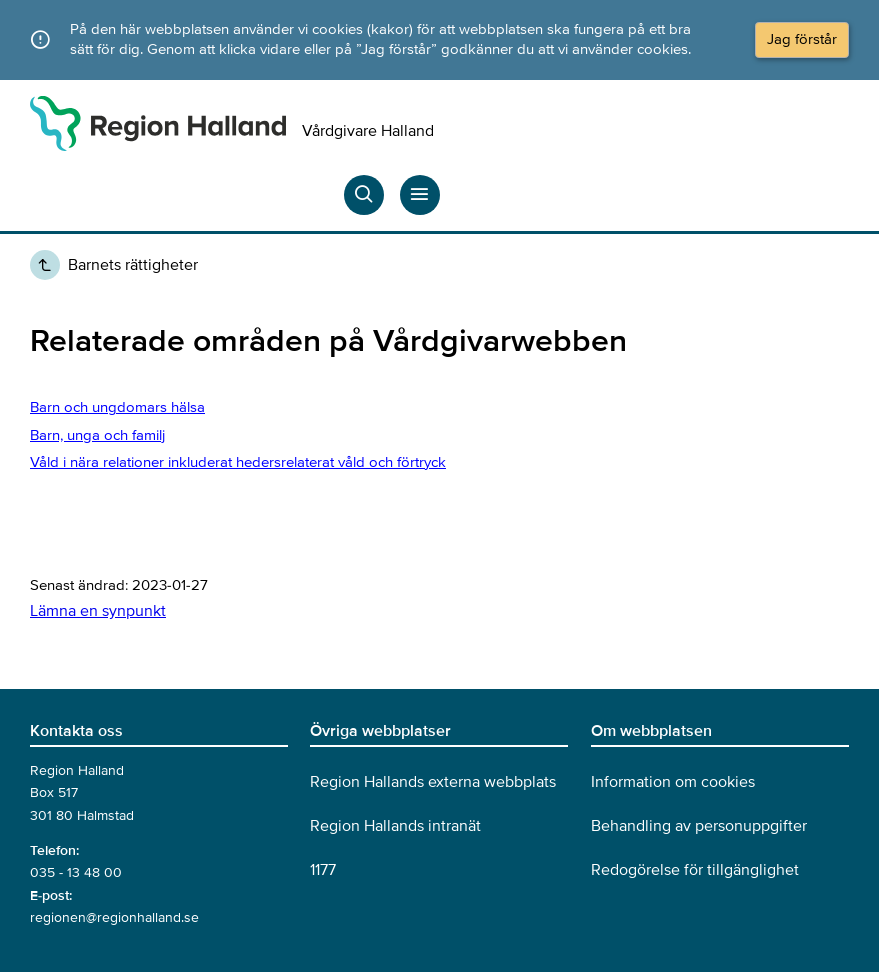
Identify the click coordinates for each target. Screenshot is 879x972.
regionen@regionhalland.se (114, 917)
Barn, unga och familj (97, 435)
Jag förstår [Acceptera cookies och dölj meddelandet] (802, 39)
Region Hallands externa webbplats (433, 782)
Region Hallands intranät (395, 826)
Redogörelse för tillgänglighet (695, 870)
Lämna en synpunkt (98, 611)
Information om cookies (673, 782)
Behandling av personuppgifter (699, 826)
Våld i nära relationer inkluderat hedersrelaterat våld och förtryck (238, 462)
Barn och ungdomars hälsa (117, 407)
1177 (323, 870)
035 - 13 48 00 (76, 872)
